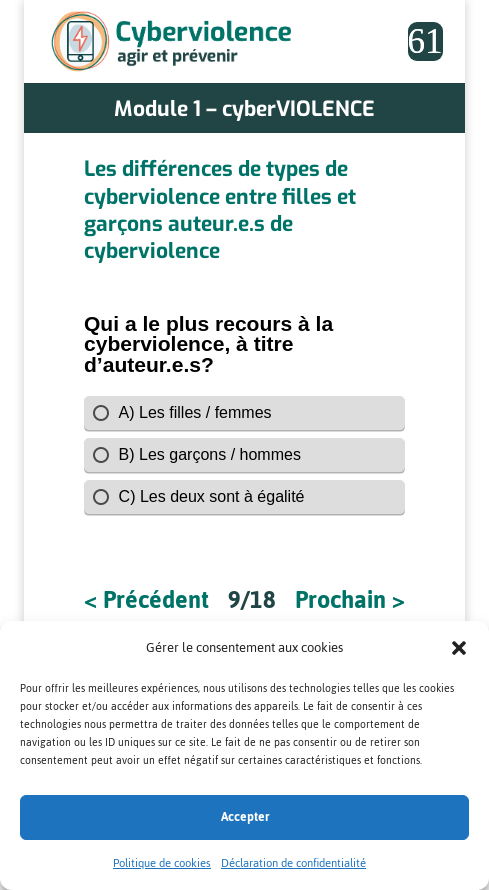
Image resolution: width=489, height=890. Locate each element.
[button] (459, 648)
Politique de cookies (162, 863)
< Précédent (146, 600)
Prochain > (350, 600)
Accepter (245, 817)
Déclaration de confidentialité (293, 863)
